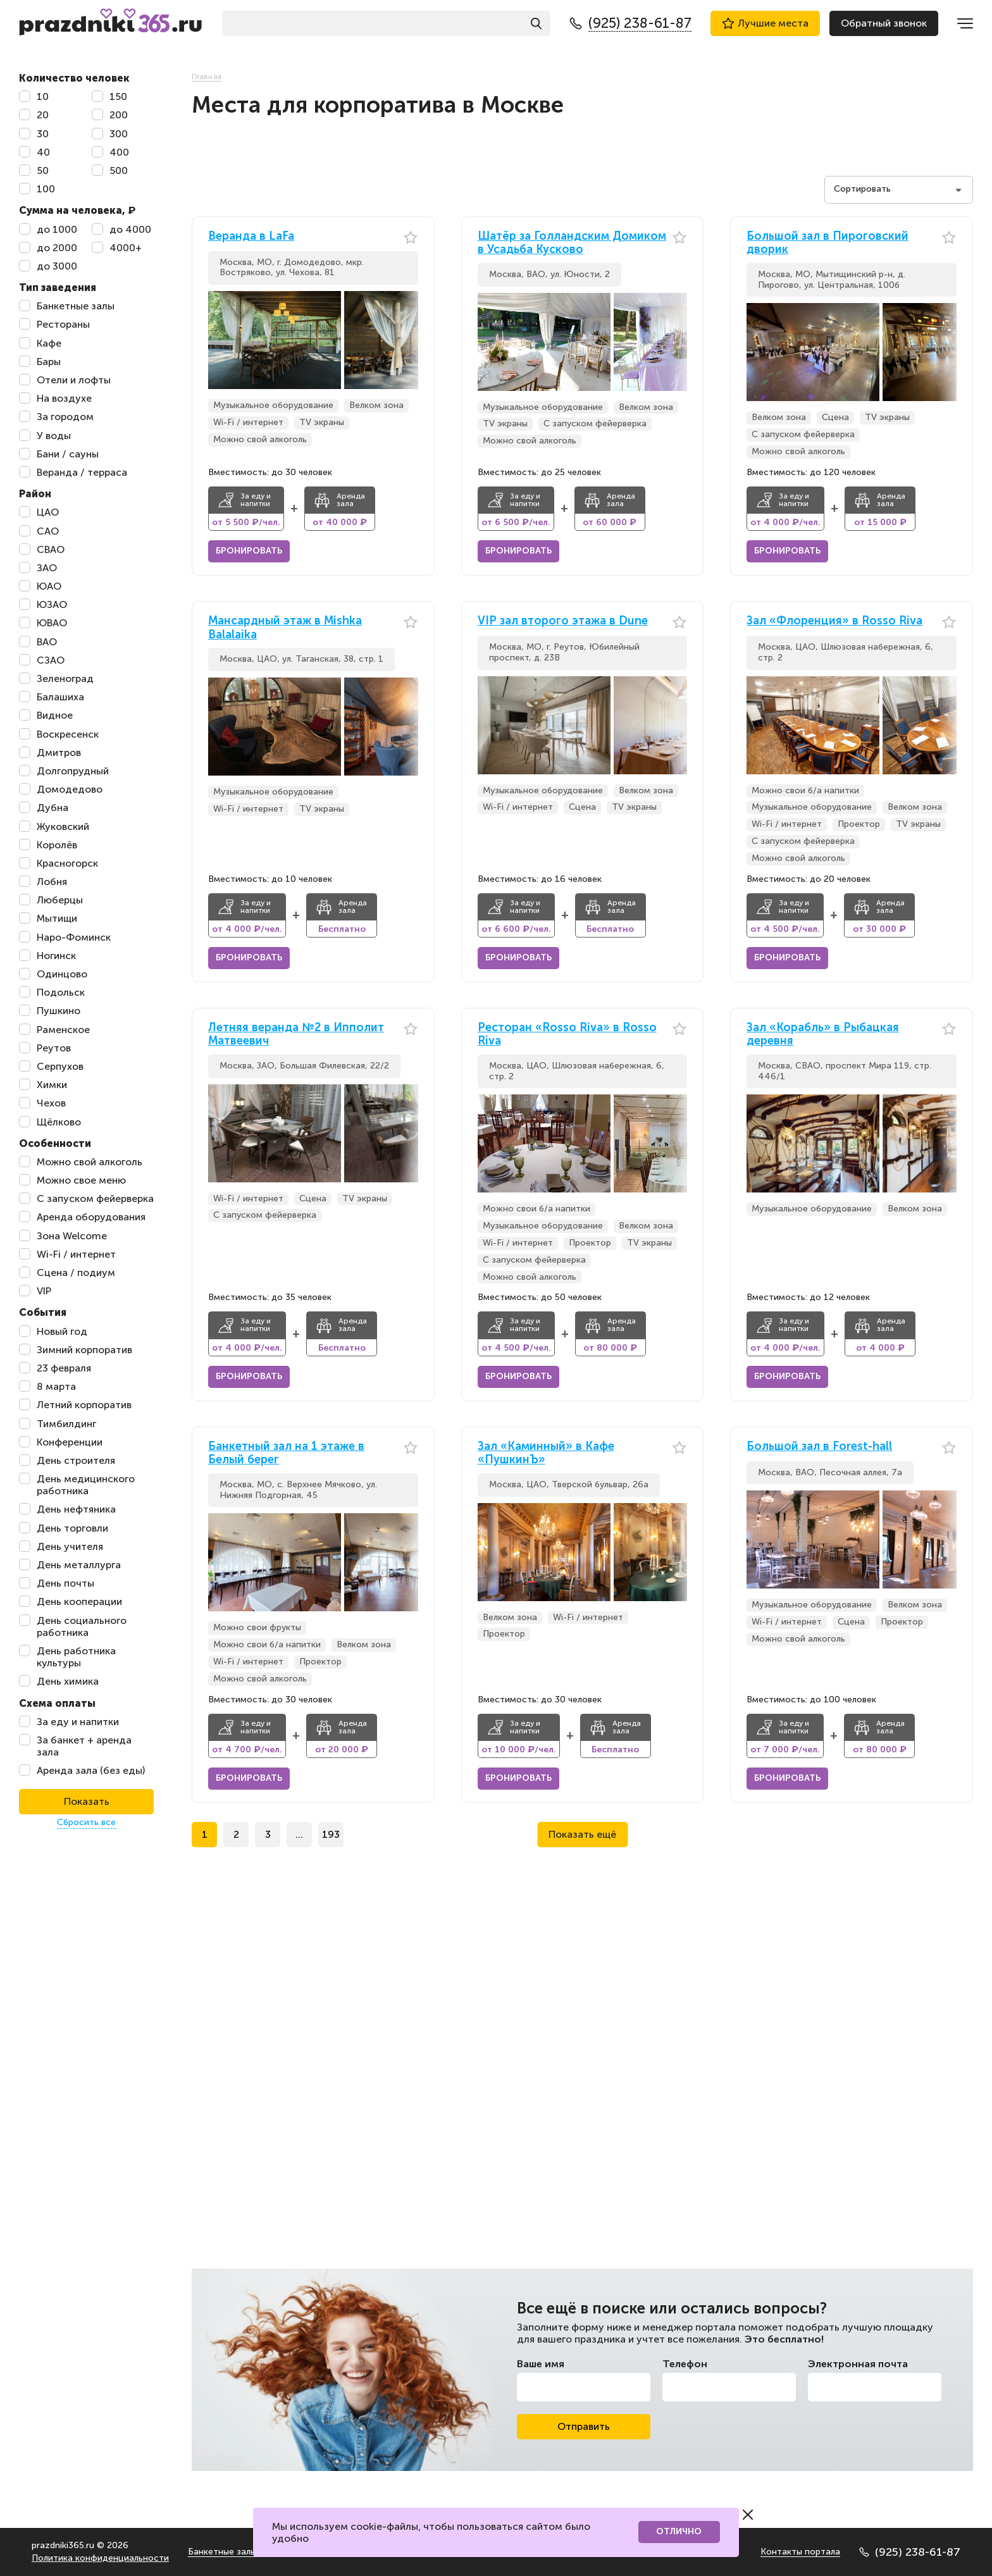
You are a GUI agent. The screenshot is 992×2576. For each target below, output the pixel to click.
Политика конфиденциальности (100, 2558)
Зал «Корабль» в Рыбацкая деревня (823, 1034)
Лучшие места (765, 23)
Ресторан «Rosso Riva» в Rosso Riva (567, 1034)
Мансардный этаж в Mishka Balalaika (285, 627)
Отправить (583, 2426)
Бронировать (249, 550)
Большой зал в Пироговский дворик (827, 243)
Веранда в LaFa (251, 236)
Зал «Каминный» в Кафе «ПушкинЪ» (546, 1453)
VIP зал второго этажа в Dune (563, 621)
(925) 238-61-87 (909, 2552)
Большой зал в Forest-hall (819, 1446)
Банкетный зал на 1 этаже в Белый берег (286, 1453)
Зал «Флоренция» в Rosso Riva (834, 621)
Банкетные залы (222, 2551)
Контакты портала (800, 2551)
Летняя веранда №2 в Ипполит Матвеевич (296, 1034)
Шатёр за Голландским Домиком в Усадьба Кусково (572, 243)
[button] (408, 340)
